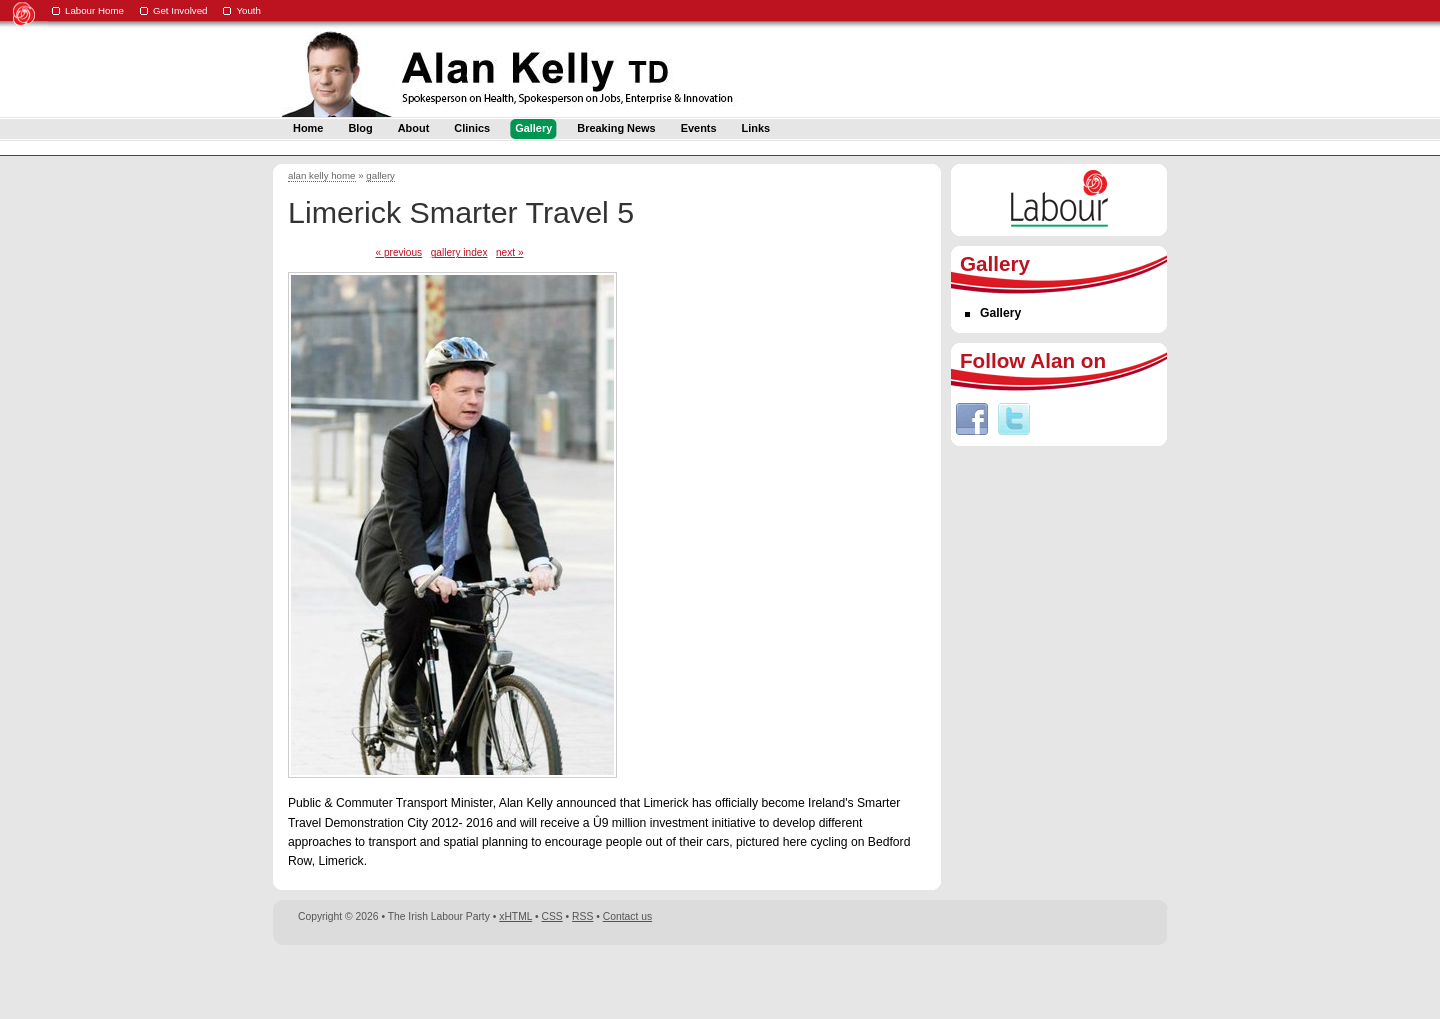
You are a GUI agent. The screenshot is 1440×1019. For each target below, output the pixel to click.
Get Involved (180, 10)
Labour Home (94, 10)
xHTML (515, 916)
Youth (248, 10)
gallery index (459, 252)
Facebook (972, 419)
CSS (552, 916)
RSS (582, 916)
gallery (380, 175)
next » (510, 252)
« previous (398, 252)
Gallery (1000, 313)
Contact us (627, 916)
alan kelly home (322, 175)
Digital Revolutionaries (1121, 981)
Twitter (1014, 419)
